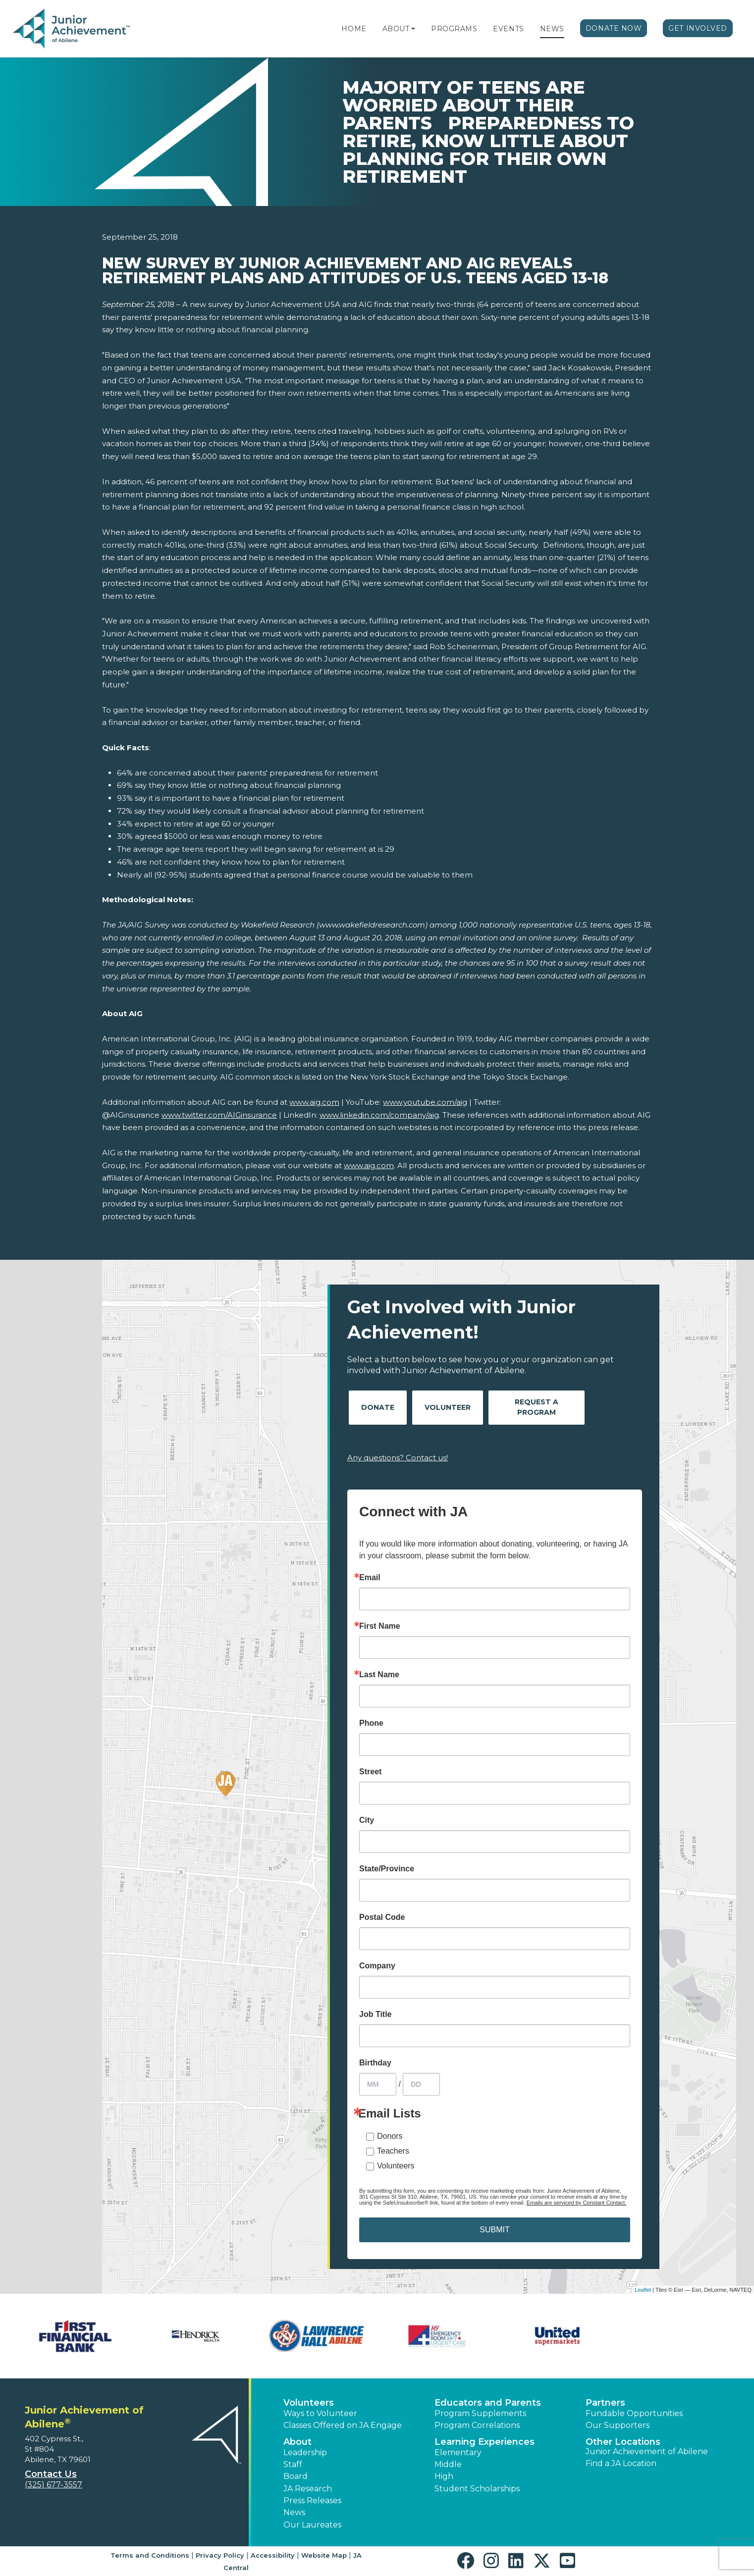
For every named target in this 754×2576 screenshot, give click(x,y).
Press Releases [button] (312, 2500)
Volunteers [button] (308, 2402)
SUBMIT (494, 2229)
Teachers (393, 2151)
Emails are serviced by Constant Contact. (577, 2203)
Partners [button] (605, 2402)
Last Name (379, 1675)
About (396, 28)
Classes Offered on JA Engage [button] (342, 2425)
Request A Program (536, 1407)
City (366, 1820)
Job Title (375, 2014)
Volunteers (396, 2166)
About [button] (297, 2441)
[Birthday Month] (377, 2084)
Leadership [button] (305, 2452)
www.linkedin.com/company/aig (379, 1115)
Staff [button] (292, 2464)
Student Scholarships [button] (477, 2488)
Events (508, 28)
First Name (379, 1626)
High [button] (443, 2476)
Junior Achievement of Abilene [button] (647, 2451)
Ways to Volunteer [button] (320, 2413)
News (552, 28)
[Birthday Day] (421, 2084)
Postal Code (382, 1917)
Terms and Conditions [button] (149, 2555)
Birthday (375, 2063)
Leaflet (643, 2290)
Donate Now (614, 28)
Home (353, 28)
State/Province (386, 1869)
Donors (390, 2136)
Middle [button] (448, 2464)
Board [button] (295, 2476)
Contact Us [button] (51, 2474)
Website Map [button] (324, 2555)
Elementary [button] (458, 2452)
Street (370, 1772)
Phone (371, 1723)
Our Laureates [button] (312, 2524)
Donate (377, 1407)
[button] (413, 28)
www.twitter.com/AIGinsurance (219, 1115)
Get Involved (697, 28)
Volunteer (448, 1407)
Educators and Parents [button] (487, 2402)
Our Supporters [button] (617, 2425)
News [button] (294, 2512)
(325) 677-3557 (53, 2484)
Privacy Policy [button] (220, 2555)
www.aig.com (314, 1102)
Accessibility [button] (273, 2555)
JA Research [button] (307, 2488)
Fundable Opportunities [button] (634, 2413)
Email (369, 1578)
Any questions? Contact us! (397, 1457)
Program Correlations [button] (477, 2425)
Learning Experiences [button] (484, 2441)
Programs (454, 28)
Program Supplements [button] (480, 2413)
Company (377, 1966)
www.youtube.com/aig (425, 1102)
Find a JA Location (621, 2463)
